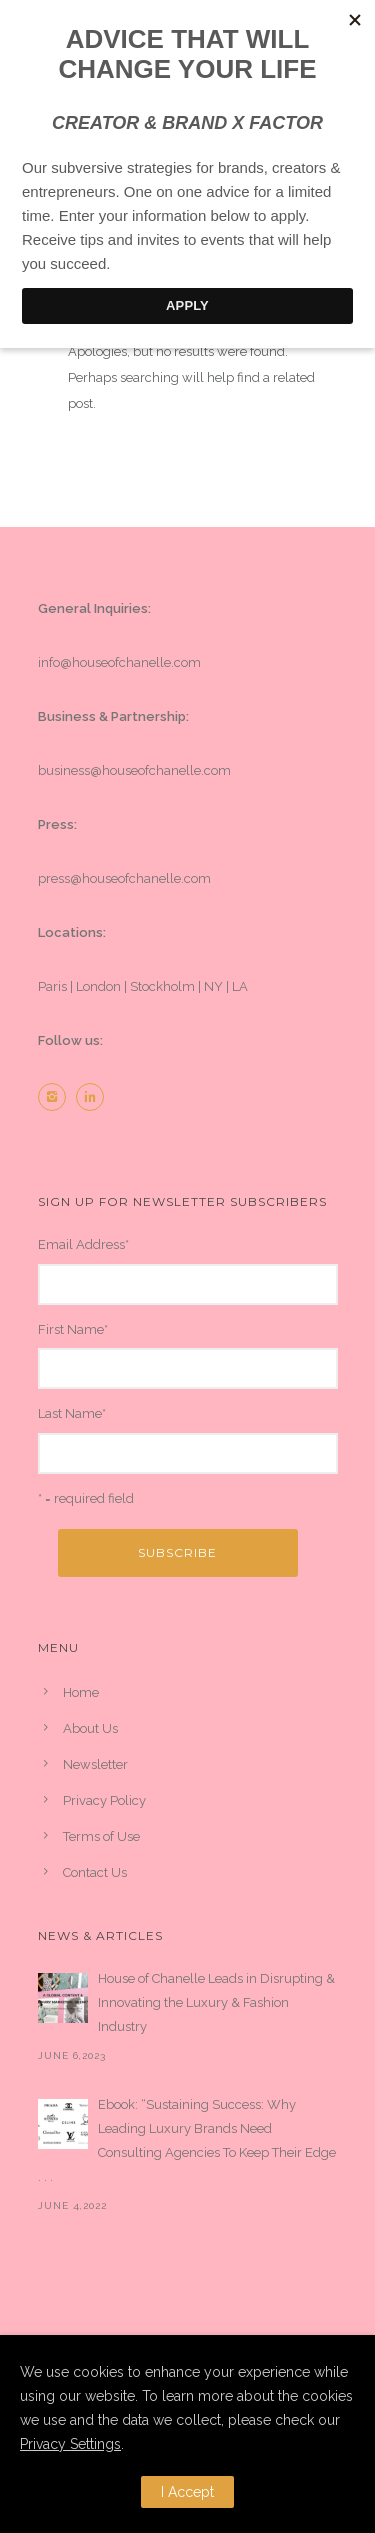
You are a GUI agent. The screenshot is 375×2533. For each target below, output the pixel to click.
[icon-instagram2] (57, 1097)
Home (81, 1692)
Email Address (83, 1244)
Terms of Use (101, 1836)
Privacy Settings (70, 2444)
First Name (73, 1329)
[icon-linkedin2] (95, 1097)
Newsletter (95, 1764)
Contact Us (95, 1872)
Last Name (72, 1413)
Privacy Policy (104, 1800)
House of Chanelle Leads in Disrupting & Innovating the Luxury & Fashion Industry (216, 2002)
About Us (90, 1728)
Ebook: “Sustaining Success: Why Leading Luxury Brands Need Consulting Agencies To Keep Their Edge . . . (187, 2140)
